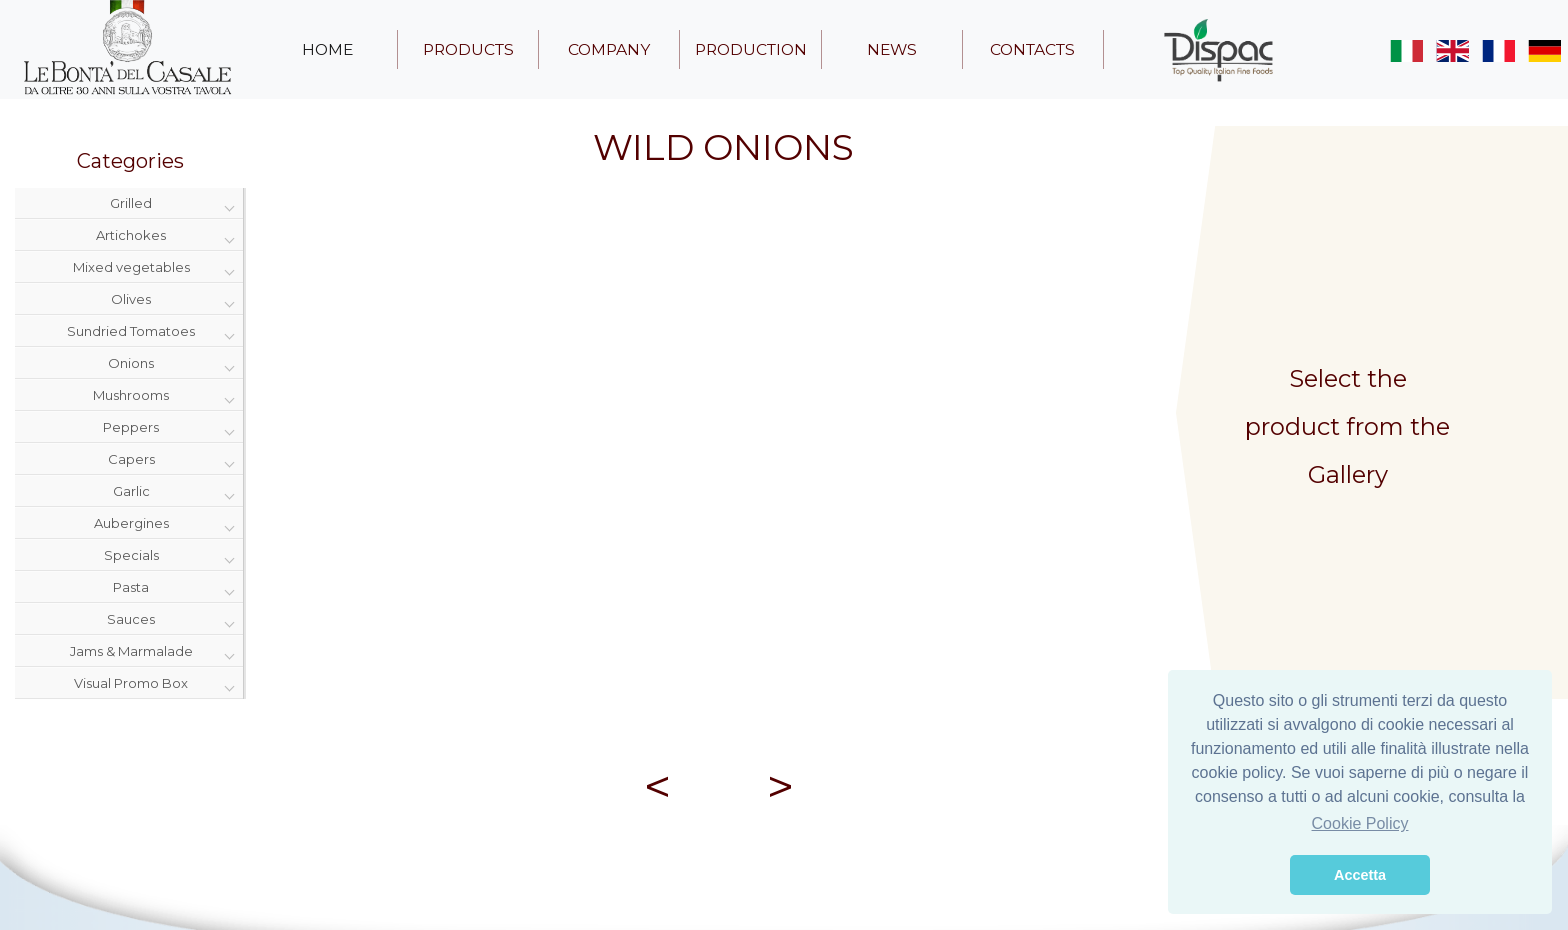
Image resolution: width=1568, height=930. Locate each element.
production (751, 49)
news (892, 49)
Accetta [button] (1360, 875)
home (327, 49)
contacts (1032, 49)
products (468, 49)
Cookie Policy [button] (1360, 823)
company (609, 49)
